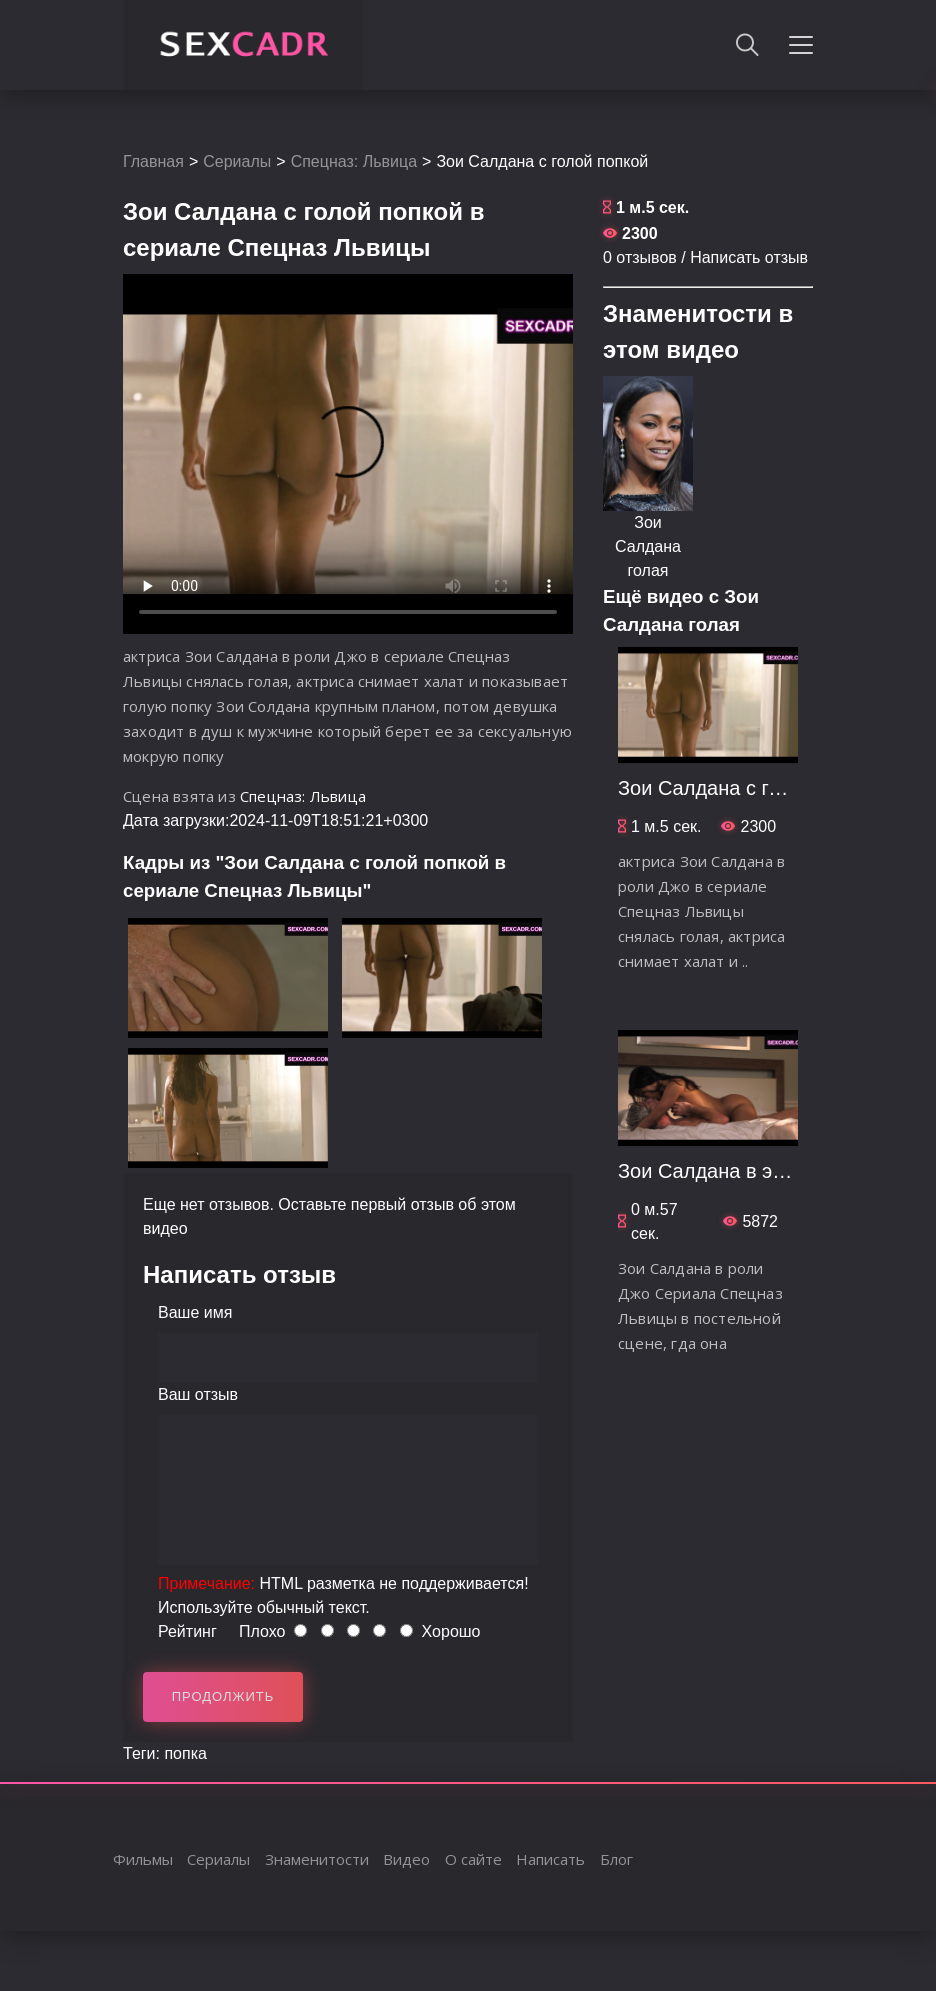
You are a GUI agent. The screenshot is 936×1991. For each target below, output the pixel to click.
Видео (406, 1859)
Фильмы (143, 1859)
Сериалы (237, 161)
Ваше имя (195, 1312)
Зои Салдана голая (648, 546)
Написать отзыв (749, 257)
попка (185, 1753)
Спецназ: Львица (354, 161)
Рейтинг (187, 1631)
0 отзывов (640, 257)
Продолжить (223, 1696)
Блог (616, 1859)
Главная (153, 161)
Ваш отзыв (198, 1394)
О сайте (473, 1859)
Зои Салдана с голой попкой (750, 788)
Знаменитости (317, 1859)
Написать (550, 1859)
